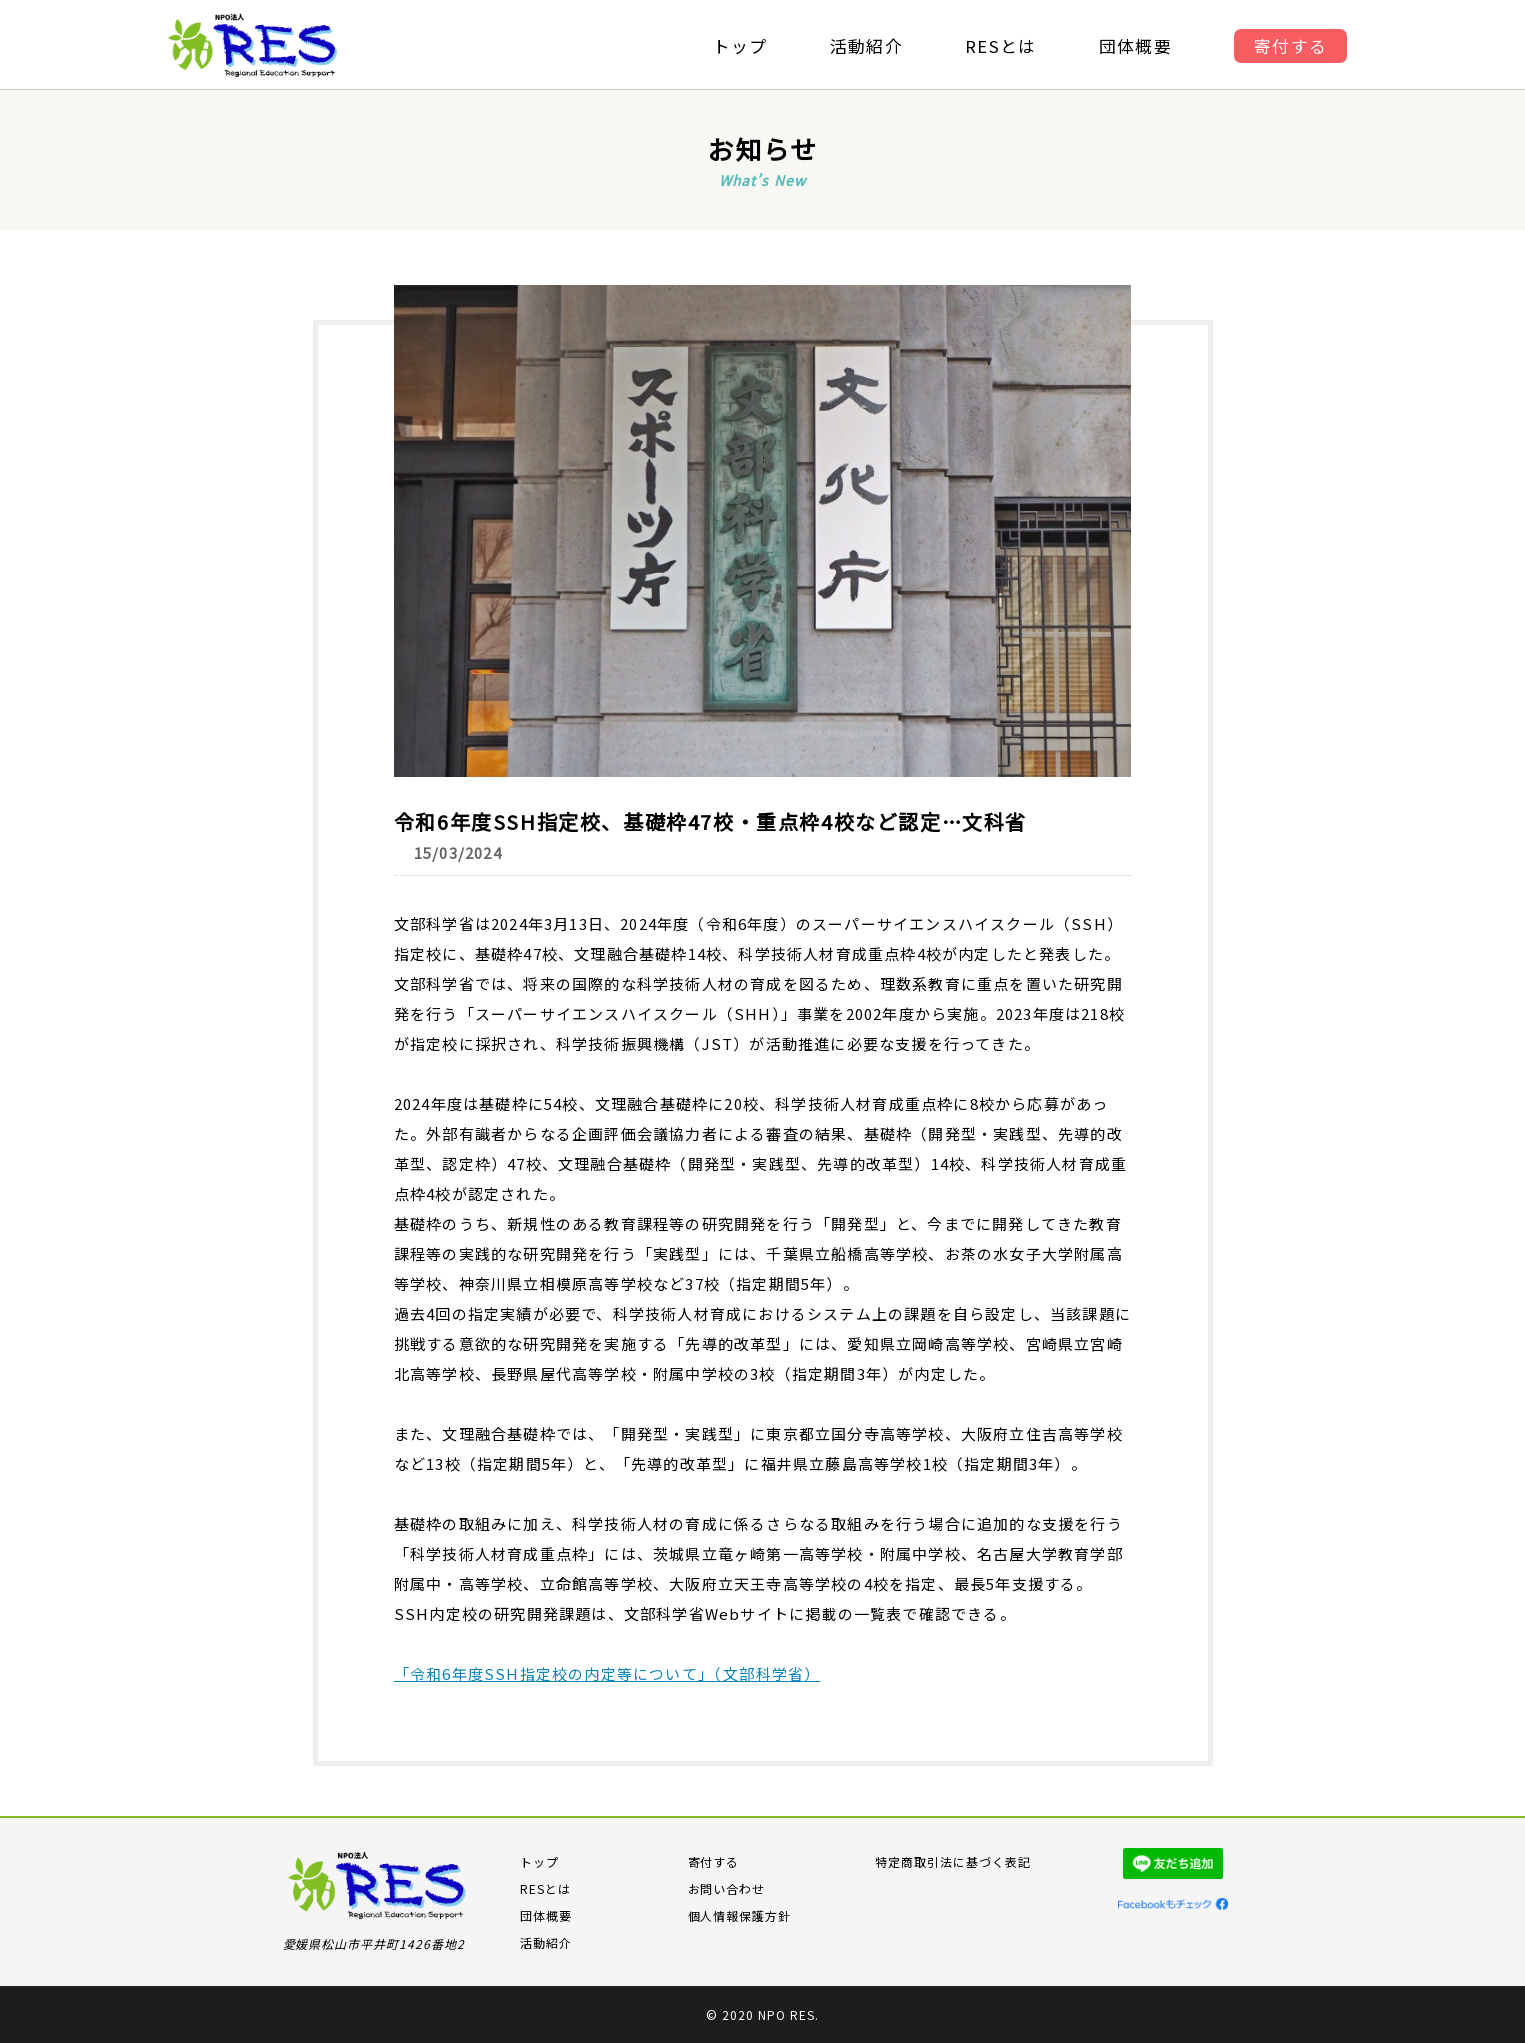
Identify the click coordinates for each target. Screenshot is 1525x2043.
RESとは (1001, 46)
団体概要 (1138, 46)
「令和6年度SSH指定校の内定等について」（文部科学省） (607, 1673)
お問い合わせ (727, 1888)
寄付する (1295, 46)
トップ (737, 46)
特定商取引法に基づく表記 (953, 1861)
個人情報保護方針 (740, 1915)
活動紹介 (865, 46)
